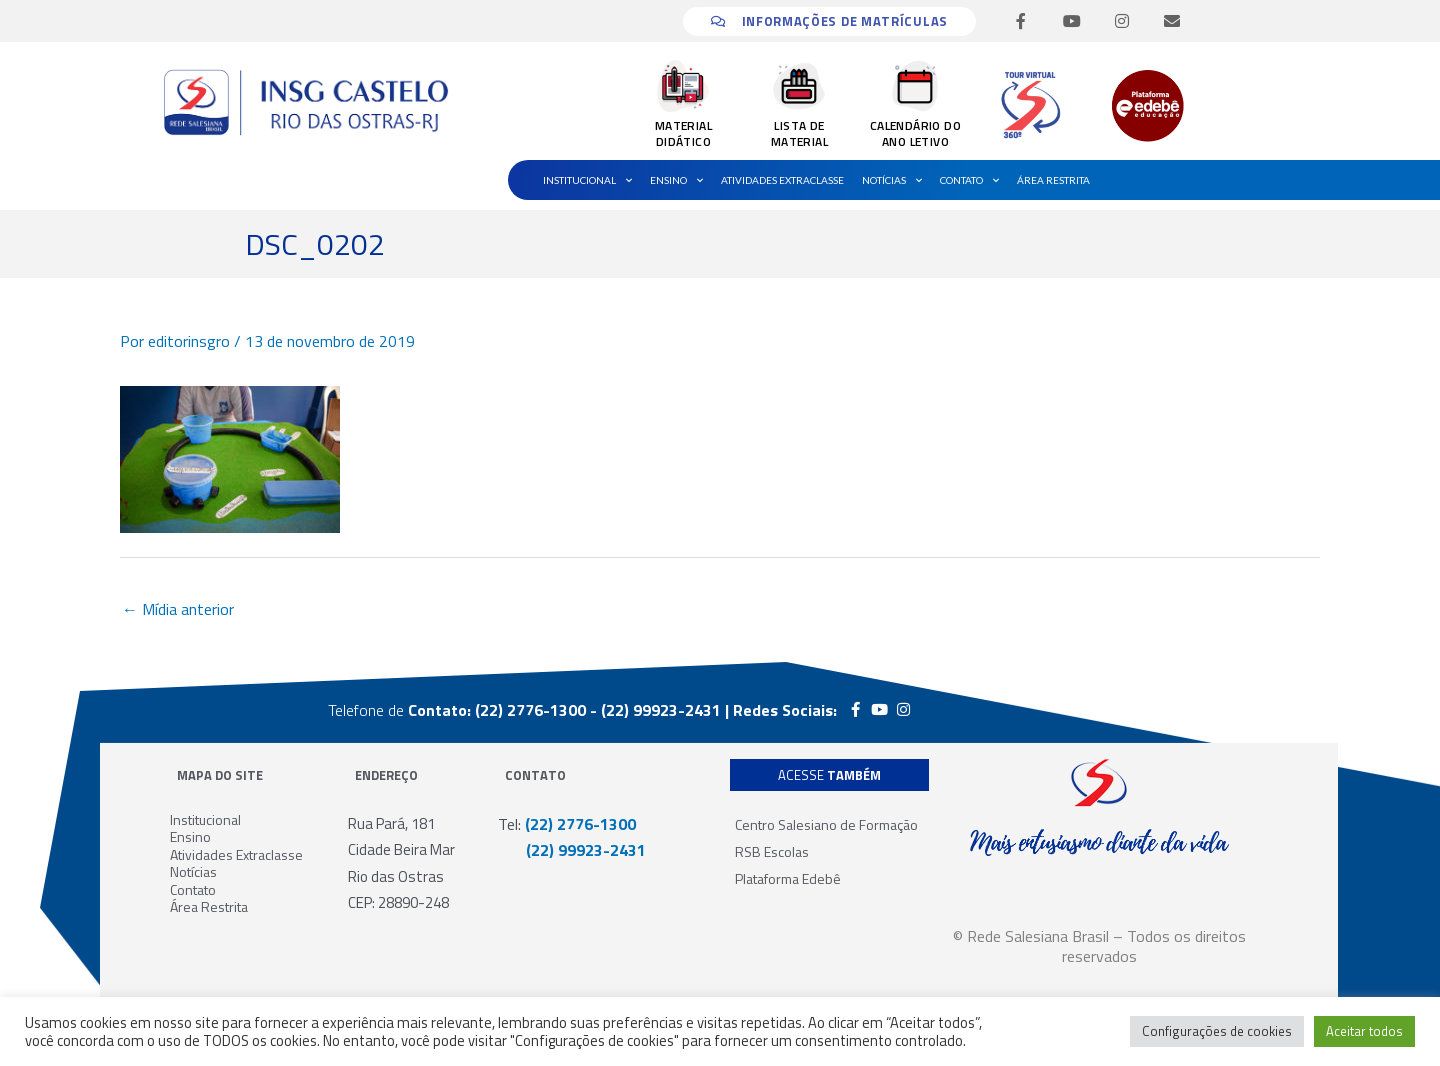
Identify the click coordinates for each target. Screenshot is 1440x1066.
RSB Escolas (772, 851)
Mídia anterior (178, 609)
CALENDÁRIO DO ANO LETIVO (915, 133)
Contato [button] (969, 180)
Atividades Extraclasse (782, 180)
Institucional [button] (587, 180)
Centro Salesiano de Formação (826, 824)
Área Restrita (1053, 180)
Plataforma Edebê (788, 878)
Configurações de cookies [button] (1217, 1031)
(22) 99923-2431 (572, 850)
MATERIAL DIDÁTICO (683, 133)
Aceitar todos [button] (1364, 1031)
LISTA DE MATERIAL (799, 133)
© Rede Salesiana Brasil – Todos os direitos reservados (1099, 946)
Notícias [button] (892, 180)
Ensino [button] (676, 180)
